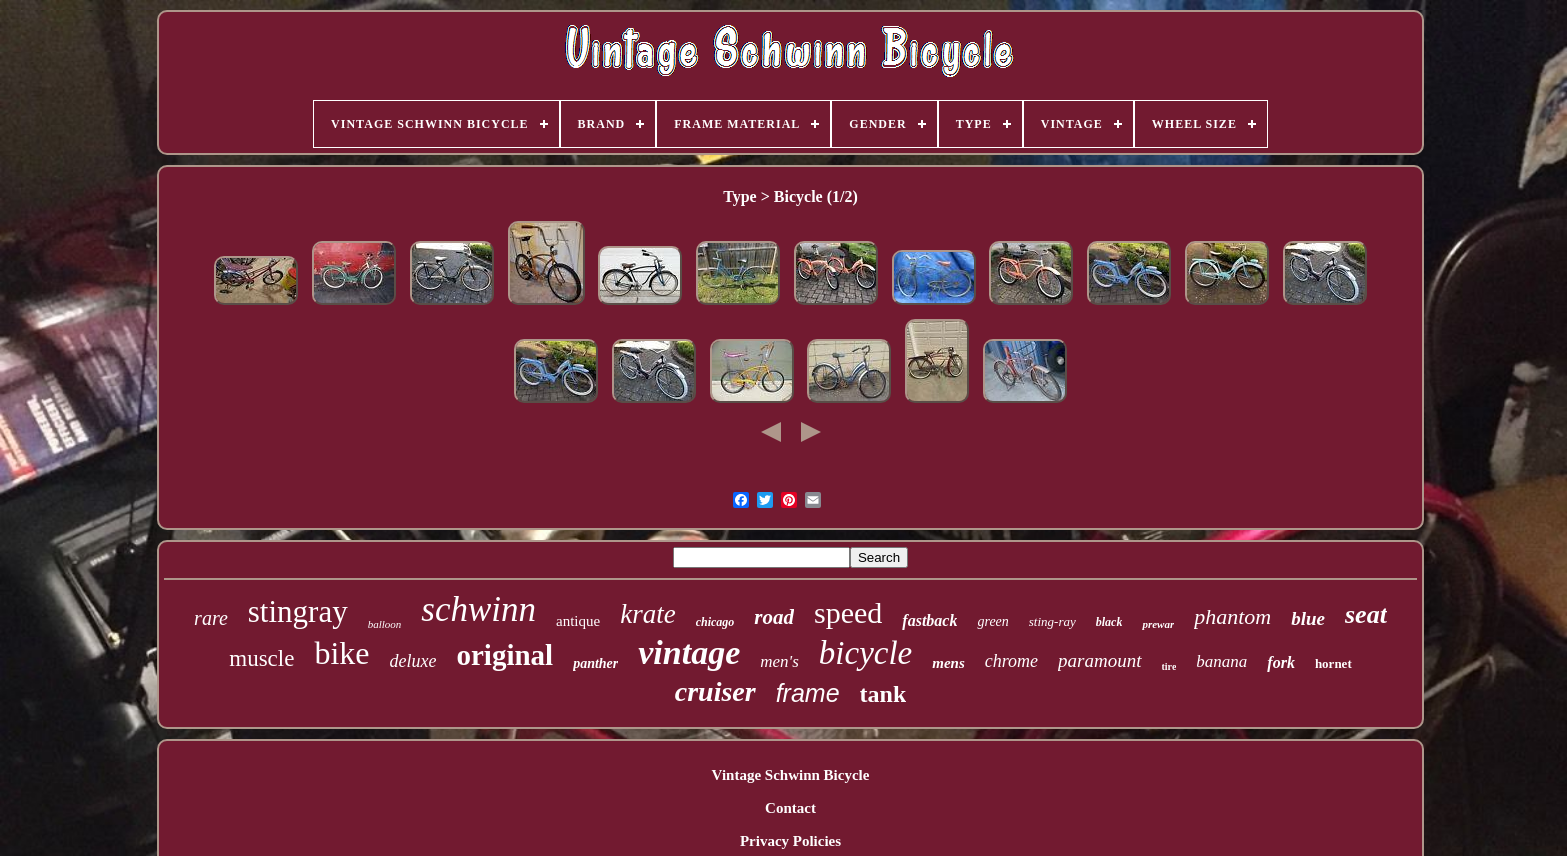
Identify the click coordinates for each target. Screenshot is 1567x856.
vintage (689, 652)
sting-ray (1052, 621)
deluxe (413, 661)
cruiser (715, 691)
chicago (715, 622)
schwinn (478, 609)
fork (1281, 662)
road (774, 617)
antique (578, 621)
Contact (790, 808)
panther (595, 663)
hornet (1333, 663)
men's (779, 661)
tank (883, 694)
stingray (298, 611)
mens (948, 663)
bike (341, 653)
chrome (1011, 661)
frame (808, 693)
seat (1366, 614)
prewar (1158, 624)
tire (1169, 666)
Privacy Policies (790, 841)
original (504, 655)
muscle (261, 658)
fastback (929, 620)
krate (647, 614)
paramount (1099, 660)
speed (848, 612)
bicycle (865, 653)
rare (211, 618)
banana (1221, 661)
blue (1308, 618)
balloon (385, 624)
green (992, 621)
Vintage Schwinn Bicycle (791, 775)
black (1109, 622)
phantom (1232, 616)
